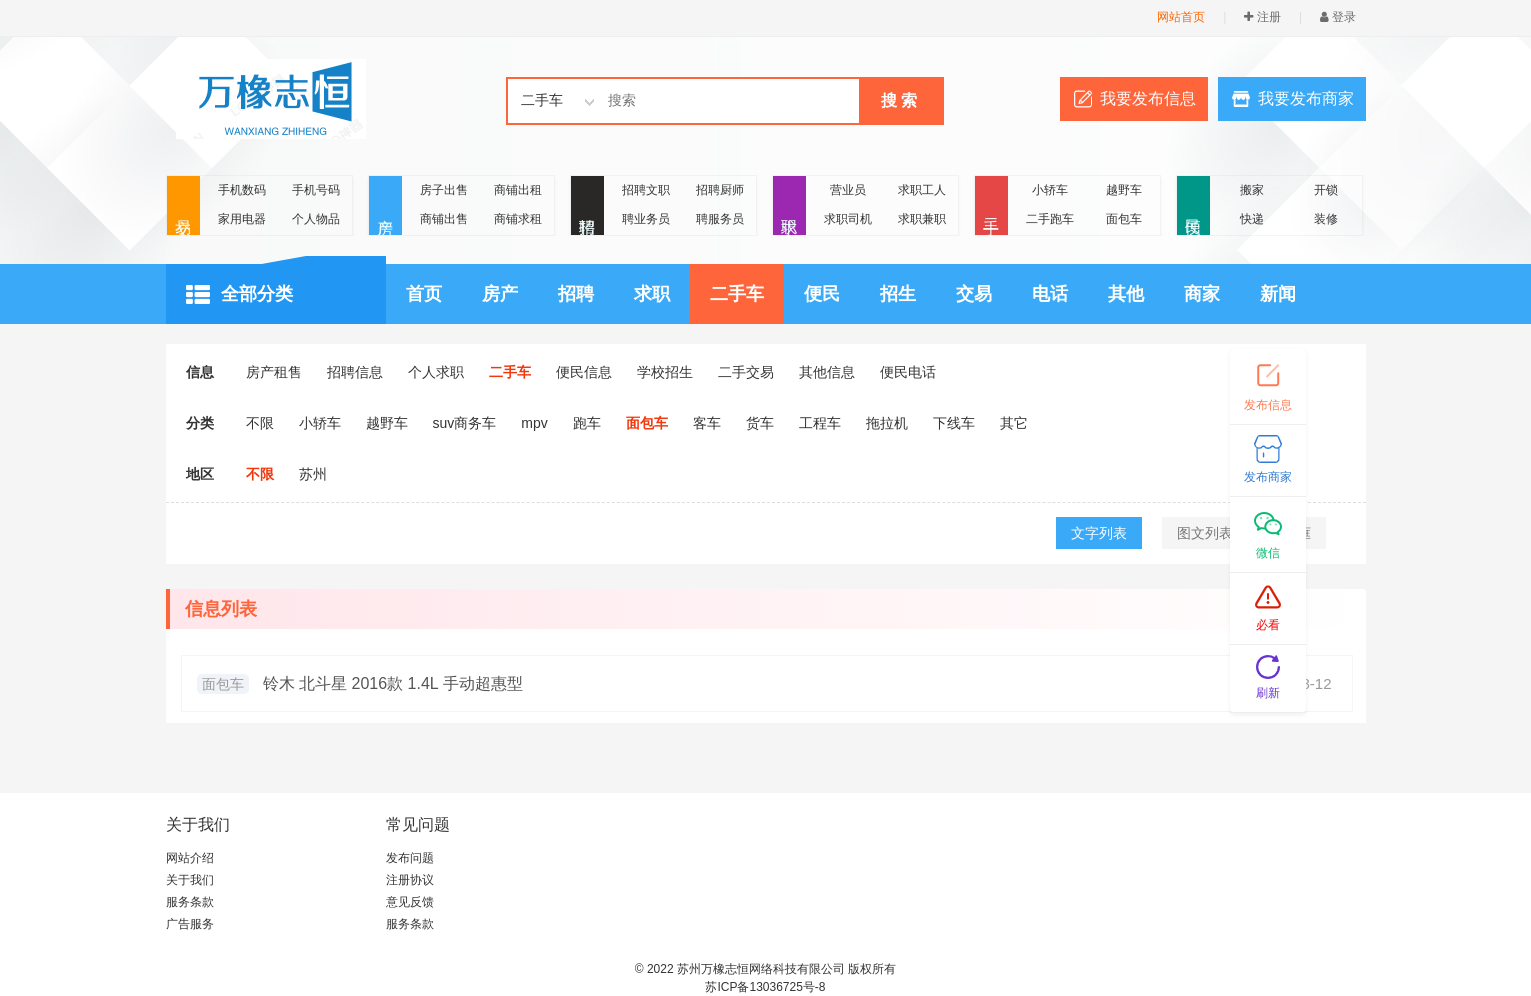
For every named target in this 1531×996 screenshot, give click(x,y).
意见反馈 (410, 902)
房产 (385, 206)
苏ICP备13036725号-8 (765, 987)
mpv (534, 423)
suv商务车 (465, 423)
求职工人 (922, 190)
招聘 (587, 206)
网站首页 (1181, 17)
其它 (1014, 423)
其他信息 (827, 372)
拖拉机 (887, 423)
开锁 (1326, 190)
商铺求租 (518, 219)
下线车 (954, 423)
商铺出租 (518, 190)
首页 (424, 294)
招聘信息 (355, 372)
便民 (1193, 206)
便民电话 (908, 372)
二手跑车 (1050, 219)
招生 (898, 294)
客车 (707, 423)
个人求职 (436, 372)
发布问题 (410, 858)
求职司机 (848, 219)
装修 (1326, 219)
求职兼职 (922, 219)
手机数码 (242, 190)
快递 (1252, 219)
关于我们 (190, 880)
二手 (991, 206)
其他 (1126, 294)
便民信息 (584, 372)
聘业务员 (646, 219)
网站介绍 (190, 858)
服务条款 (190, 902)
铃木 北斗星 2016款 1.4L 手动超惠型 (393, 683)
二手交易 (746, 372)
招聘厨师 (720, 190)
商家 (1202, 294)
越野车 (1124, 190)
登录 (1338, 17)
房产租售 (274, 372)
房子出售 (444, 190)
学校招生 (665, 372)
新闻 (1278, 294)
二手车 (737, 294)
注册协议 (410, 880)
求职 (789, 206)
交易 (183, 206)
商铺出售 (444, 219)
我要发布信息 (1148, 98)
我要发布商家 (1306, 98)
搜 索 (899, 100)
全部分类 (239, 295)
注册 (1262, 17)
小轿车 (1050, 190)
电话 (1050, 294)
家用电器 (242, 219)
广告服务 (190, 924)
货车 (760, 423)
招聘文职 (646, 190)
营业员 (848, 190)
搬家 (1252, 190)
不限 (260, 423)
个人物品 (316, 219)
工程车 (820, 423)
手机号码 (316, 190)
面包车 (1124, 219)
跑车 (587, 423)
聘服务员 (720, 219)
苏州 (313, 474)
